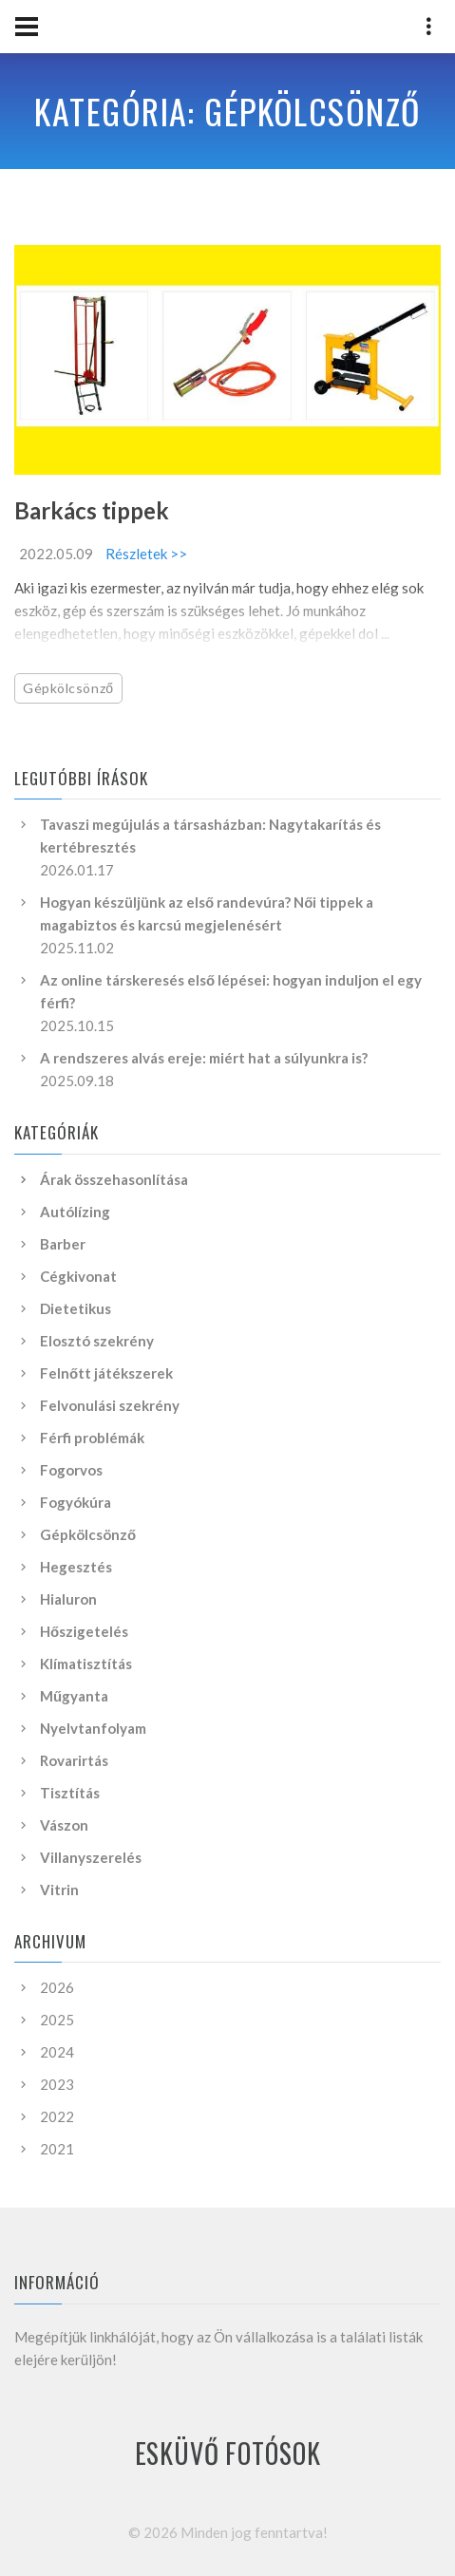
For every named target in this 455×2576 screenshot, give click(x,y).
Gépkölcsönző (68, 688)
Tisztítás (70, 1792)
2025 (57, 2019)
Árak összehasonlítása (114, 1179)
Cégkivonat (78, 1276)
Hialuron (68, 1599)
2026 (57, 1987)
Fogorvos (71, 1469)
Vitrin (59, 1889)
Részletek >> (146, 553)
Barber (62, 1243)
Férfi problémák (92, 1437)
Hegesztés (76, 1566)
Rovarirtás (74, 1760)
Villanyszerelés (91, 1857)
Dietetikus (75, 1308)
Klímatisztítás (86, 1663)
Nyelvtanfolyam (93, 1728)
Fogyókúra (75, 1502)
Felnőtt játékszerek (106, 1373)
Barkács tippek (91, 510)
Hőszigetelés (84, 1631)
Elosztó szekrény (97, 1340)
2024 (57, 2051)
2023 (57, 2084)
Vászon (64, 1824)
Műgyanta (74, 1695)
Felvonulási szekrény (110, 1405)
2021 (57, 2148)
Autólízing (75, 1211)
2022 (57, 2116)
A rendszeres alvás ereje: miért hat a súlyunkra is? (204, 1057)
